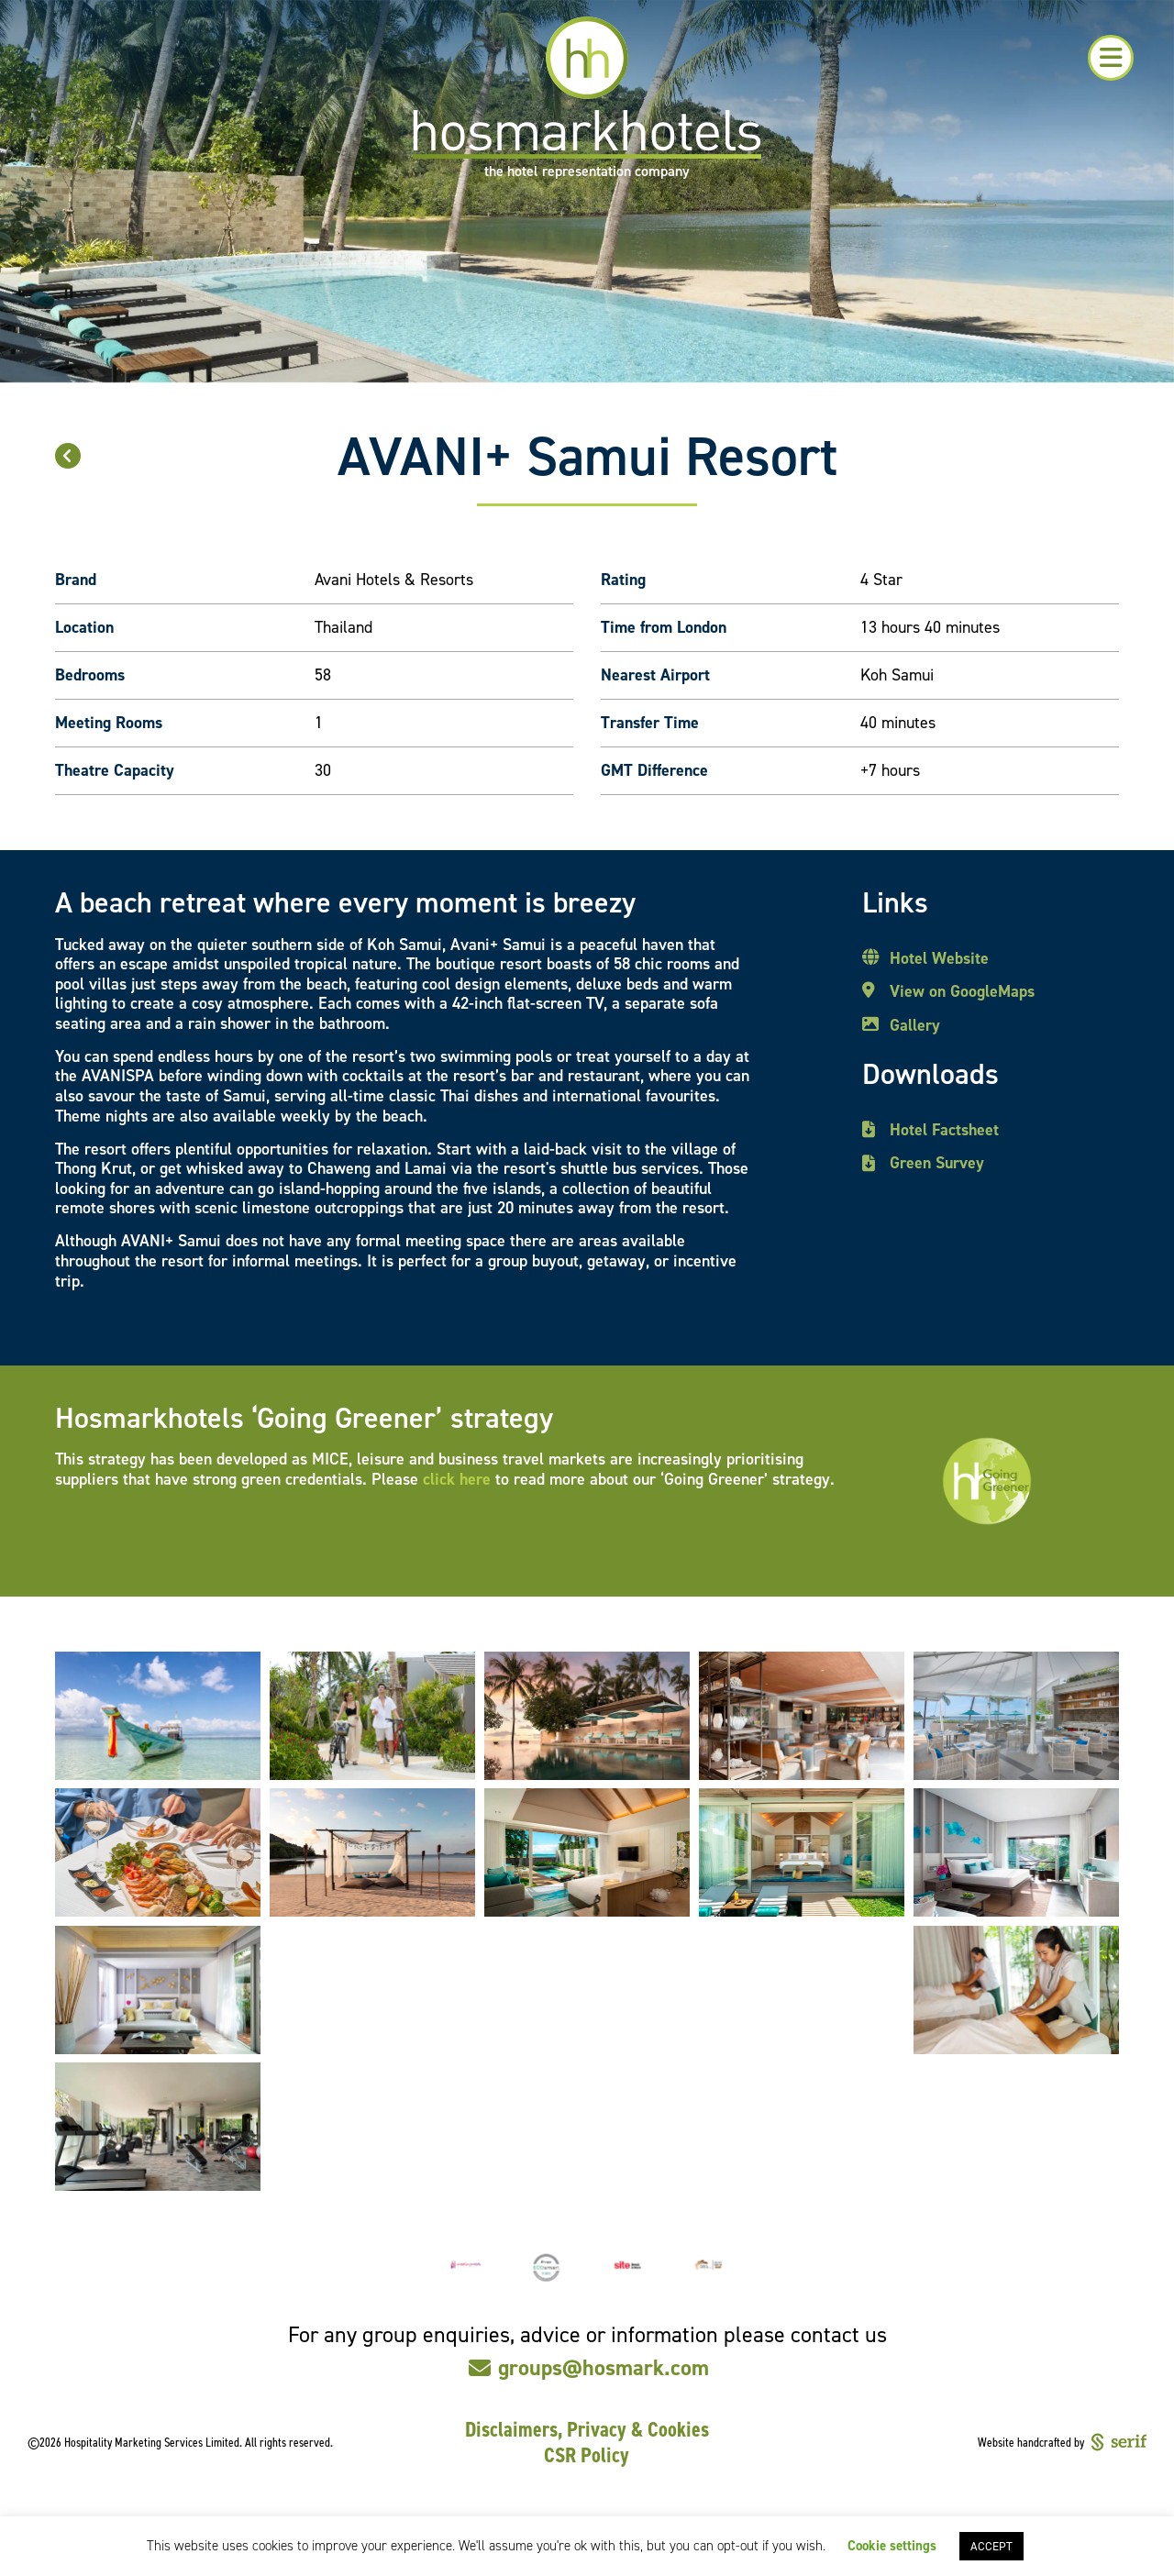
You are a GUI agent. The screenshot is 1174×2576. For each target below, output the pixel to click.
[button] (1111, 58)
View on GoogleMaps (962, 992)
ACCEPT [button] (991, 2546)
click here (457, 1479)
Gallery (915, 1026)
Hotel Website (939, 959)
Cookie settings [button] (891, 2546)
